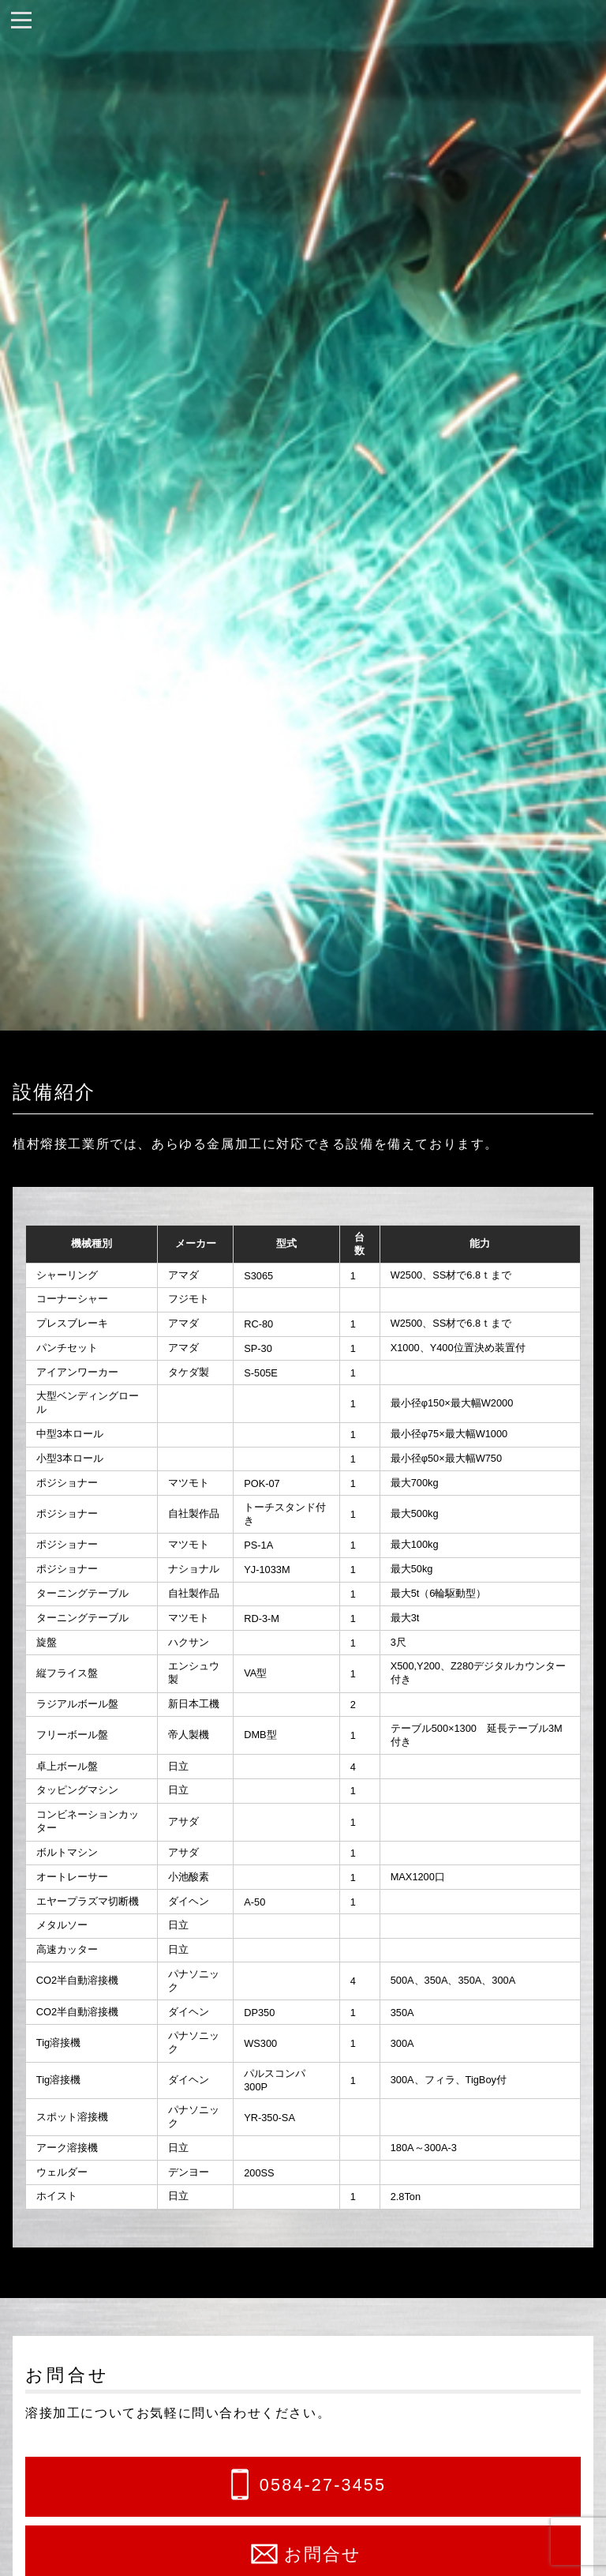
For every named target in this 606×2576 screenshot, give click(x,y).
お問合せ (323, 2554)
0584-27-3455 (323, 2485)
